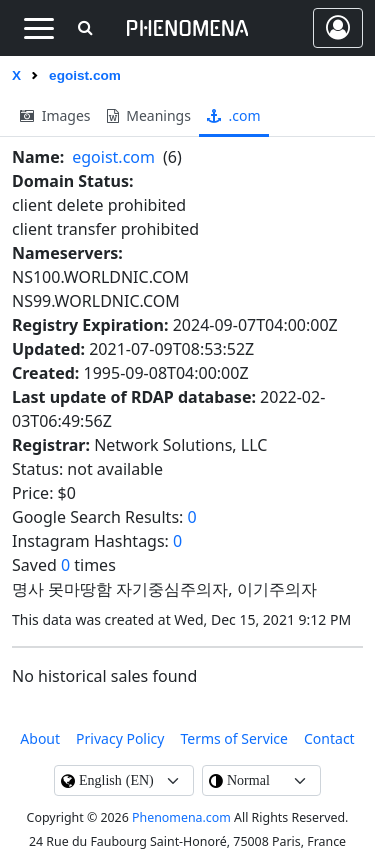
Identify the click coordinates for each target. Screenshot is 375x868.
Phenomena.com (181, 817)
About (40, 738)
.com (234, 115)
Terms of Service (234, 738)
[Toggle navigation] (38, 28)
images (55, 115)
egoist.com (113, 157)
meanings (149, 115)
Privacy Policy (120, 738)
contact (329, 738)
